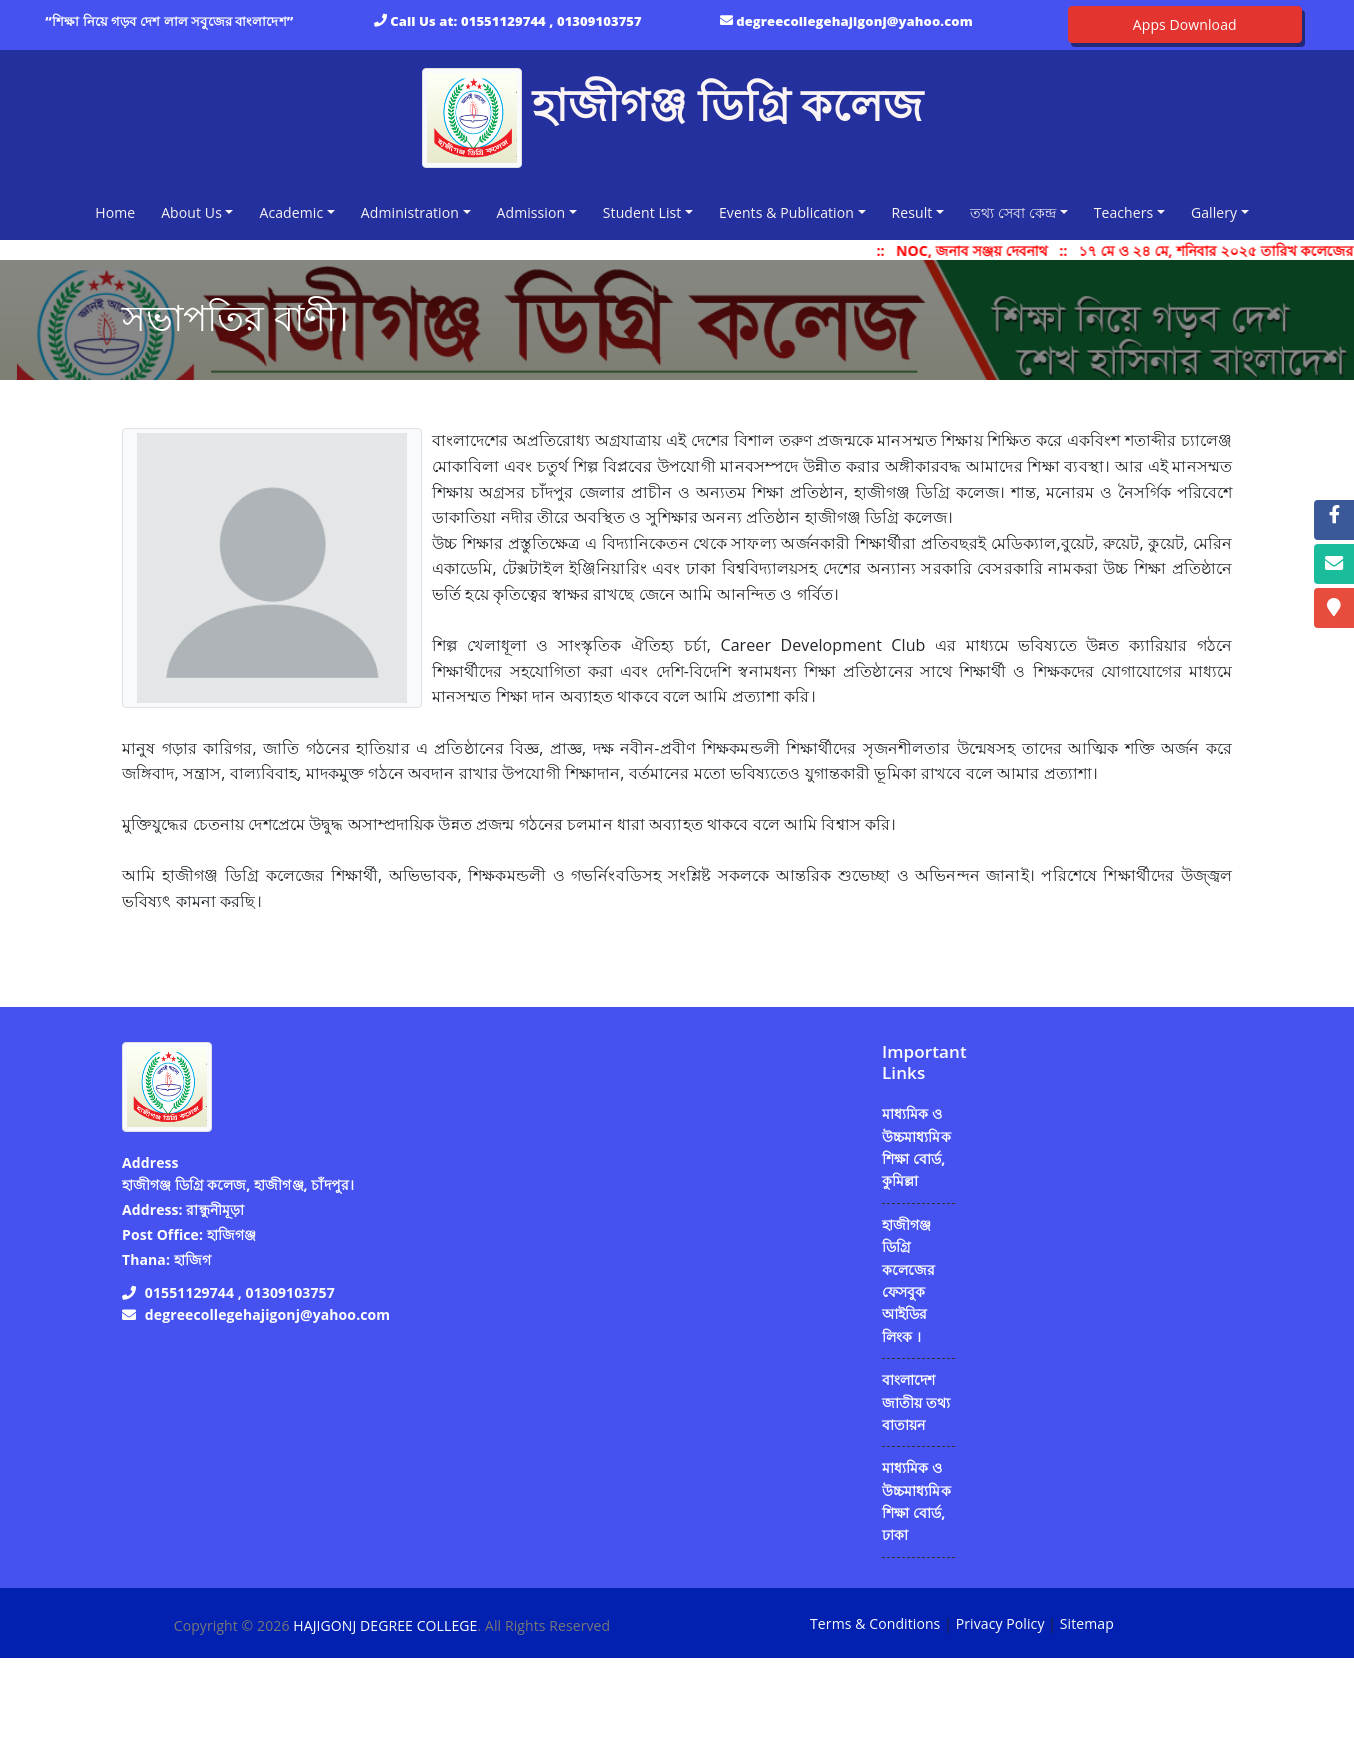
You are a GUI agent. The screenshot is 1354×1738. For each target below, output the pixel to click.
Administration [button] (410, 212)
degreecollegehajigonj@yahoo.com (854, 21)
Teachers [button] (1124, 212)
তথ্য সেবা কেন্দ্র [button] (1013, 212)
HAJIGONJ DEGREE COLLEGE (385, 1625)
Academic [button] (291, 212)
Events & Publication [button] (786, 212)
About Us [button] (191, 212)
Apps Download (1185, 24)
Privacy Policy (1000, 1623)
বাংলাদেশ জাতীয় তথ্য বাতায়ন (916, 1402)
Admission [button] (531, 212)
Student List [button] (642, 212)
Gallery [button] (1214, 212)
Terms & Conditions (875, 1623)
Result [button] (912, 212)
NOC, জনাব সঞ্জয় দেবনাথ (980, 250)
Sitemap (1087, 1623)
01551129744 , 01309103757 (551, 21)
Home (119, 211)
